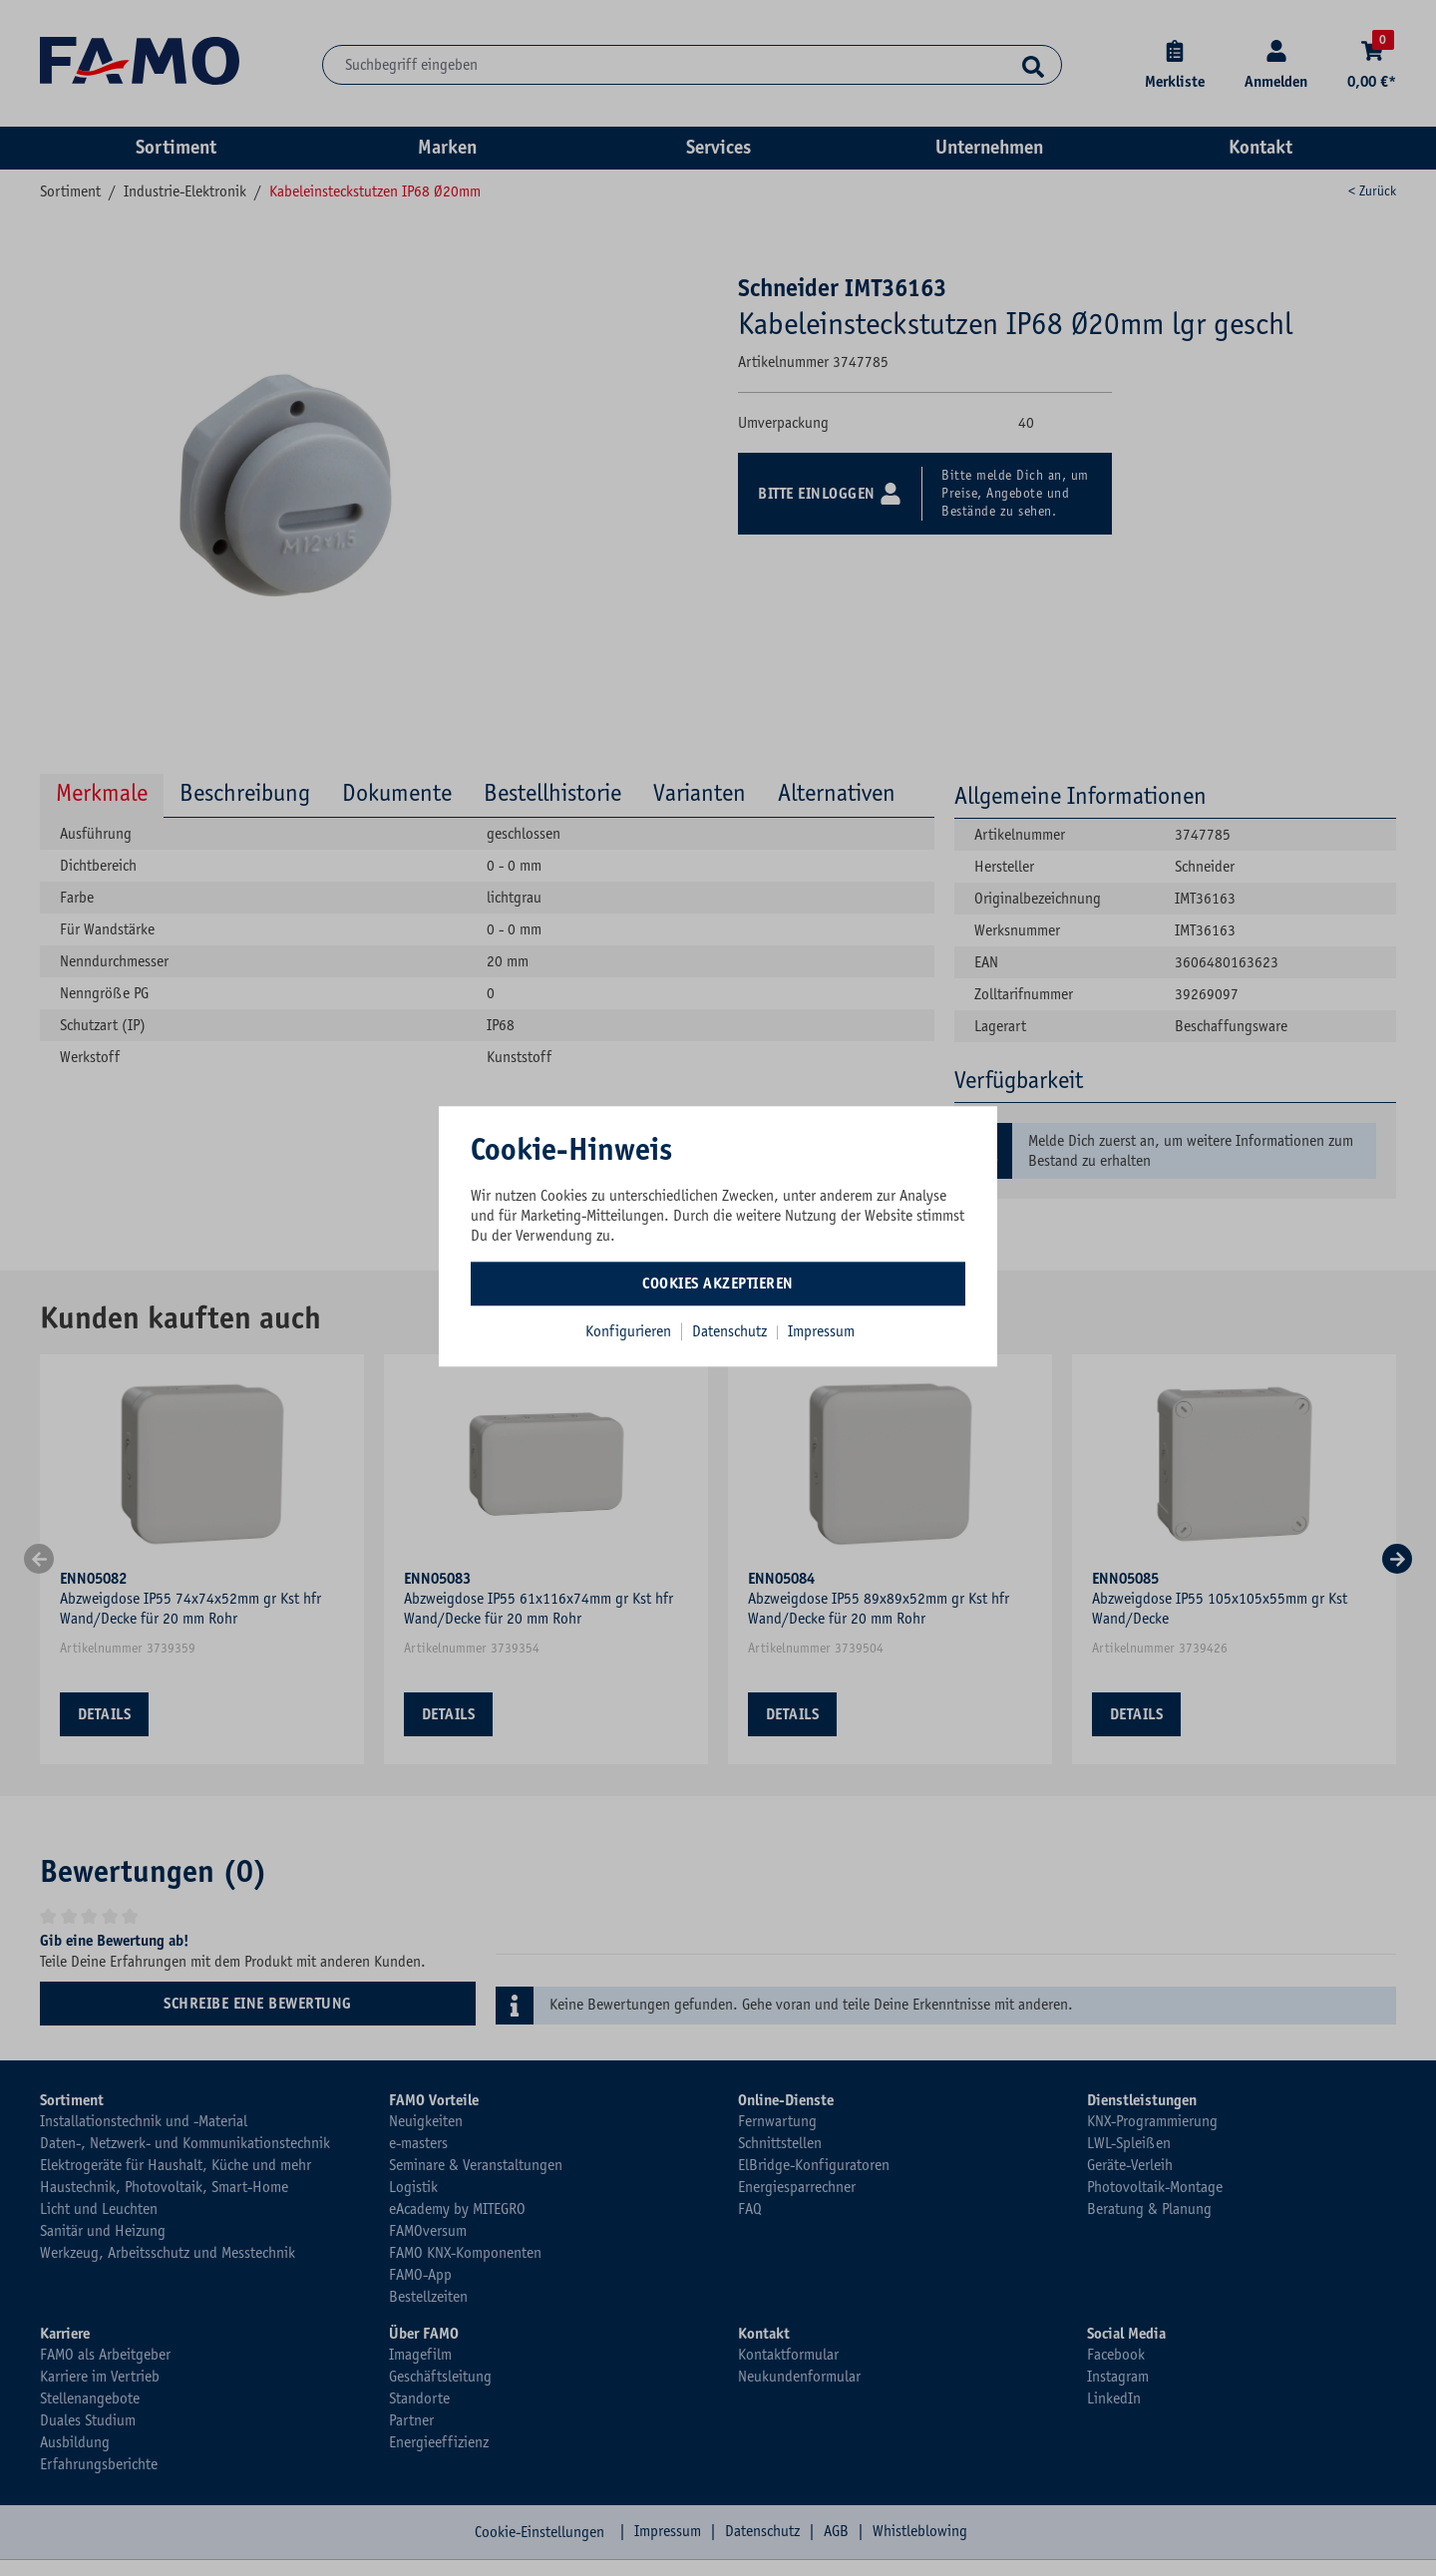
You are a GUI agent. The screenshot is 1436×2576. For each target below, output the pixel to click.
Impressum (821, 1331)
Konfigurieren (628, 1331)
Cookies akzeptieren (718, 1283)
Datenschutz (731, 1331)
